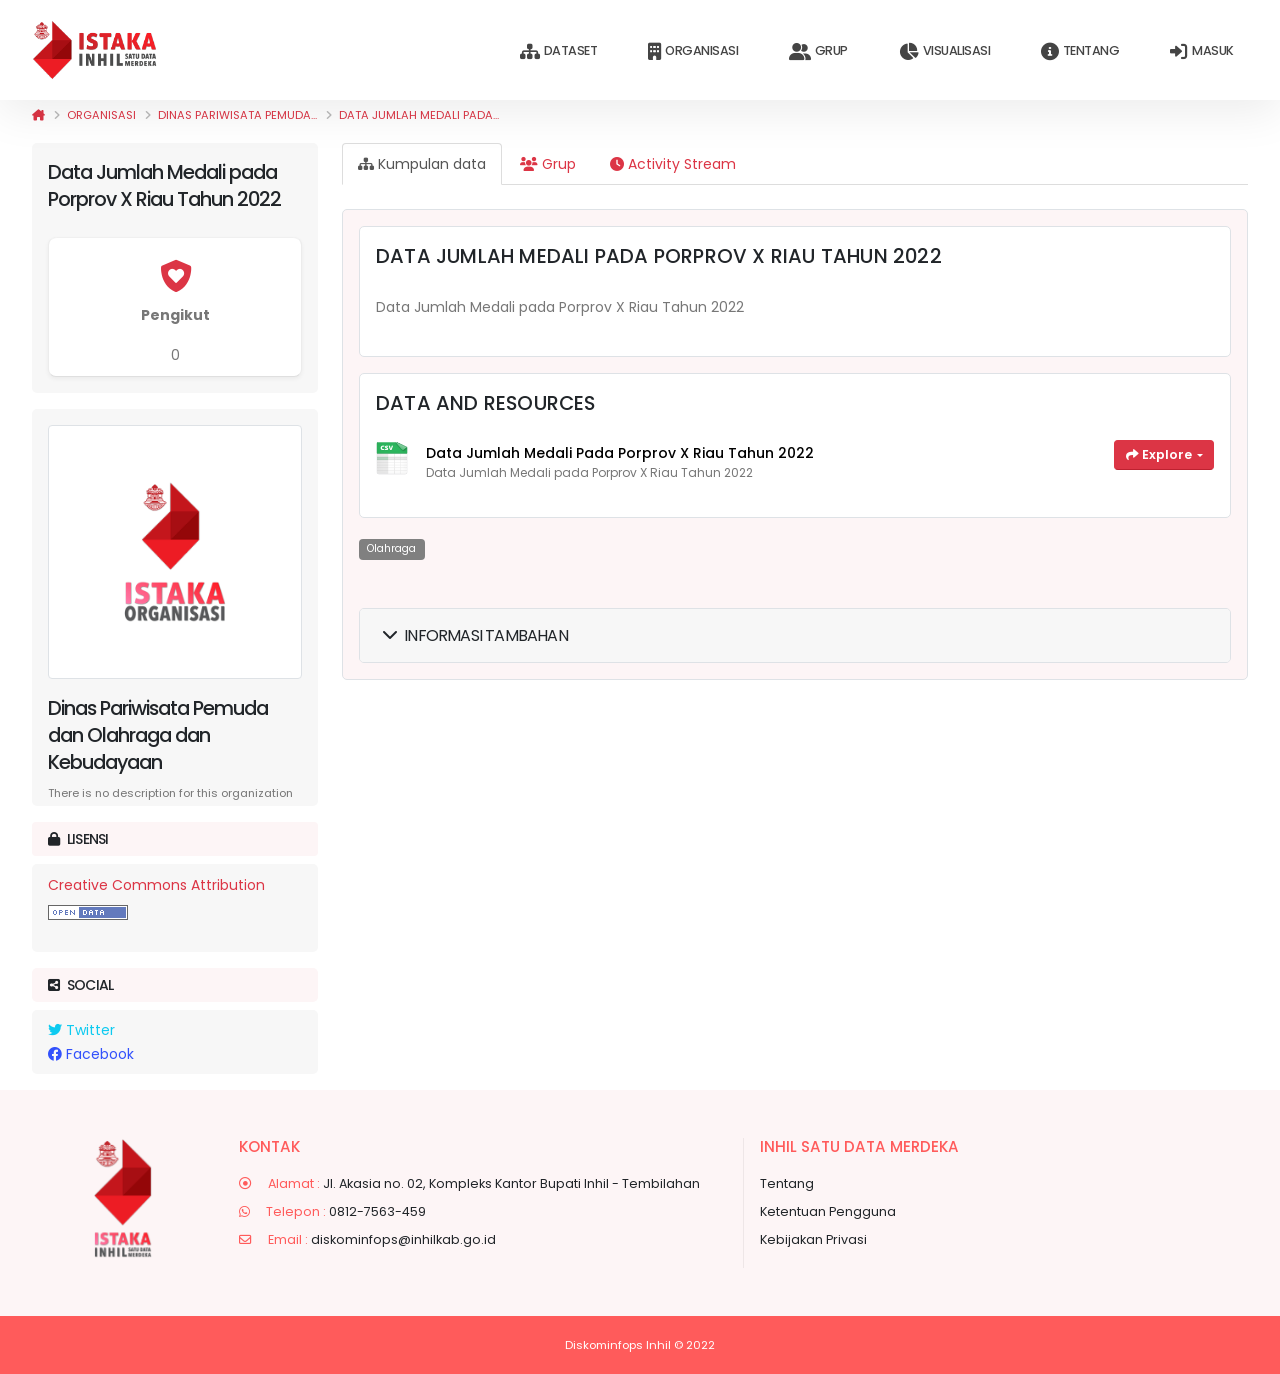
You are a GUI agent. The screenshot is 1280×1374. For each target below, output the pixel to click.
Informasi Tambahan (475, 635)
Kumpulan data (422, 164)
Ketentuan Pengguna (828, 1211)
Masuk (1201, 51)
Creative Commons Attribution (156, 885)
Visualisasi (944, 51)
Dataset (558, 51)
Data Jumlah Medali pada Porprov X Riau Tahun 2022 (620, 453)
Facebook (91, 1054)
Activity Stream (673, 164)
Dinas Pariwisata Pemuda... (237, 115)
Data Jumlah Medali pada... (419, 115)
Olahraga (391, 548)
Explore (1160, 454)
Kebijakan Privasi (813, 1239)
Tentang (1080, 51)
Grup (818, 51)
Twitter (81, 1030)
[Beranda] (38, 115)
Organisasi (693, 51)
